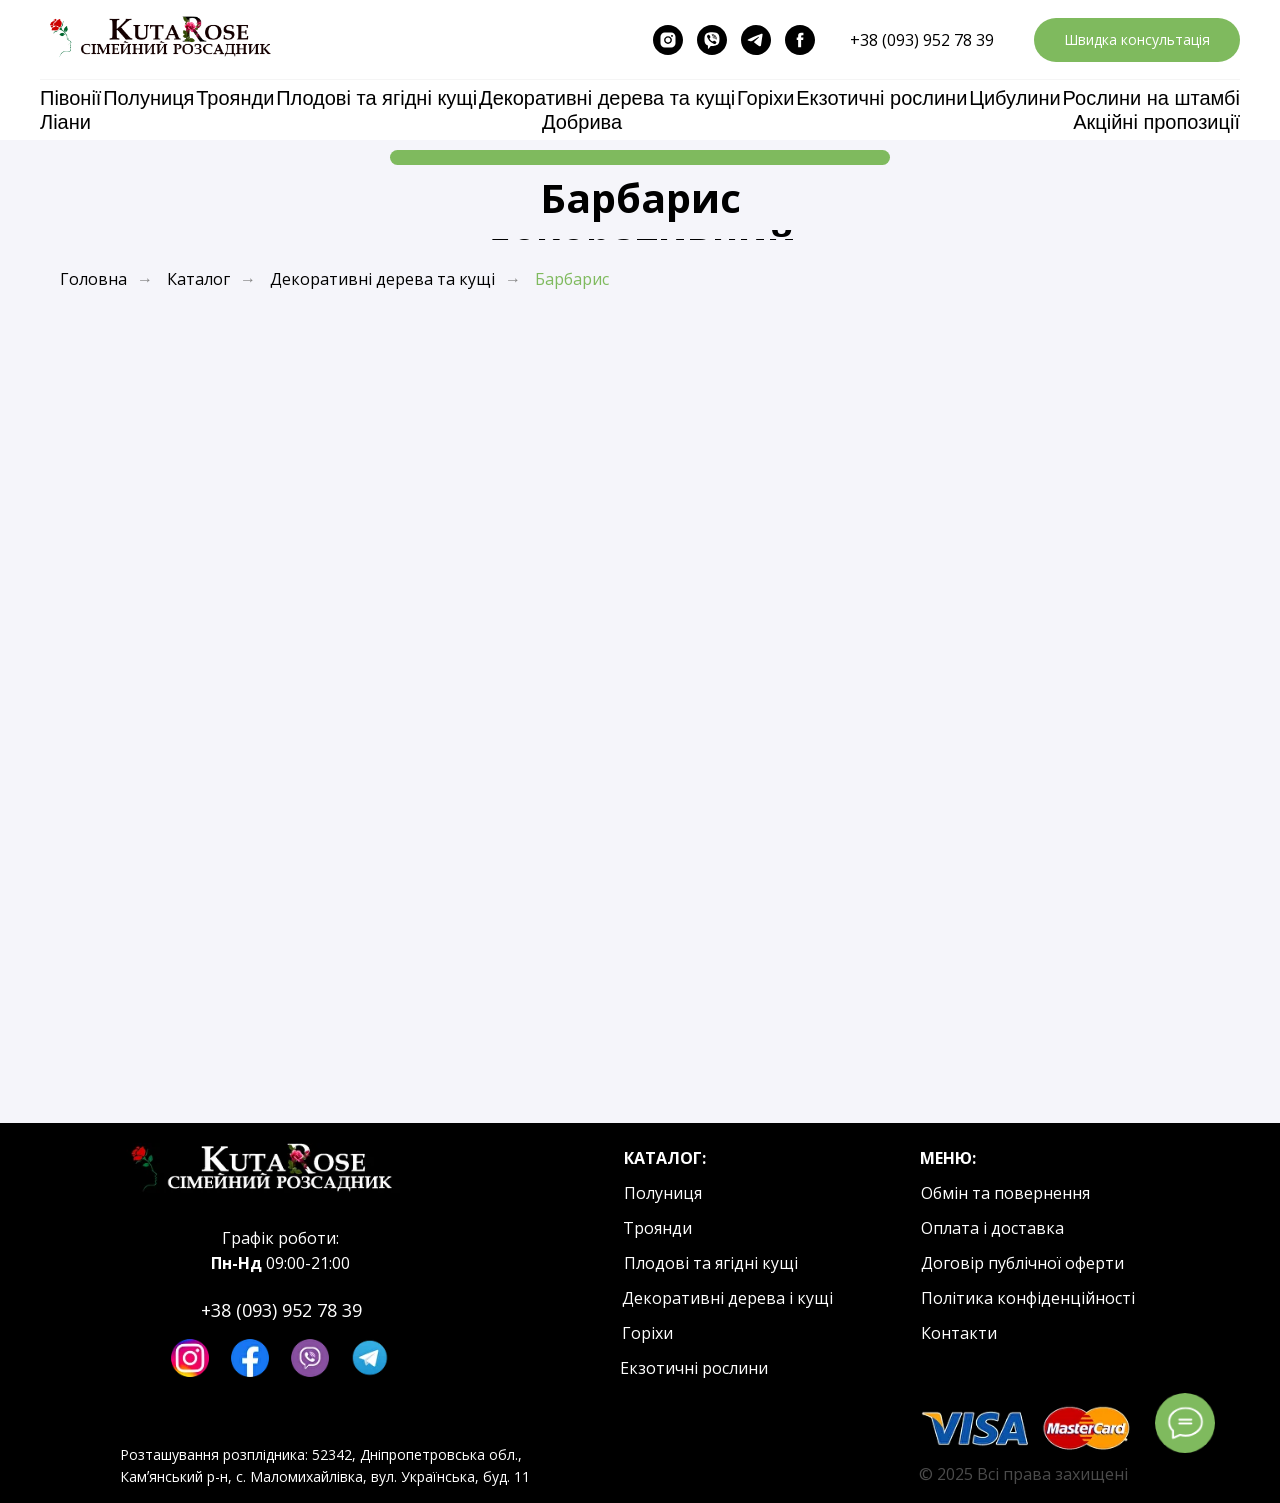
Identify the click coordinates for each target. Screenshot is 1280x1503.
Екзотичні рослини (881, 98)
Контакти (959, 1333)
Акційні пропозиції (1156, 122)
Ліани (65, 122)
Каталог (198, 279)
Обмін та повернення (1005, 1193)
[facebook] (800, 40)
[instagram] (668, 40)
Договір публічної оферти (1022, 1263)
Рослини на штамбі (1151, 98)
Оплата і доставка (992, 1228)
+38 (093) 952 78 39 (922, 40)
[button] (1137, 40)
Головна (93, 279)
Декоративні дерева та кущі (607, 98)
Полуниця (148, 98)
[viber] (712, 40)
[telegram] (756, 40)
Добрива (582, 122)
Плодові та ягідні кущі (376, 98)
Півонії (70, 98)
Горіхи (765, 98)
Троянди (235, 98)
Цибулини (1015, 98)
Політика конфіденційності (1028, 1298)
